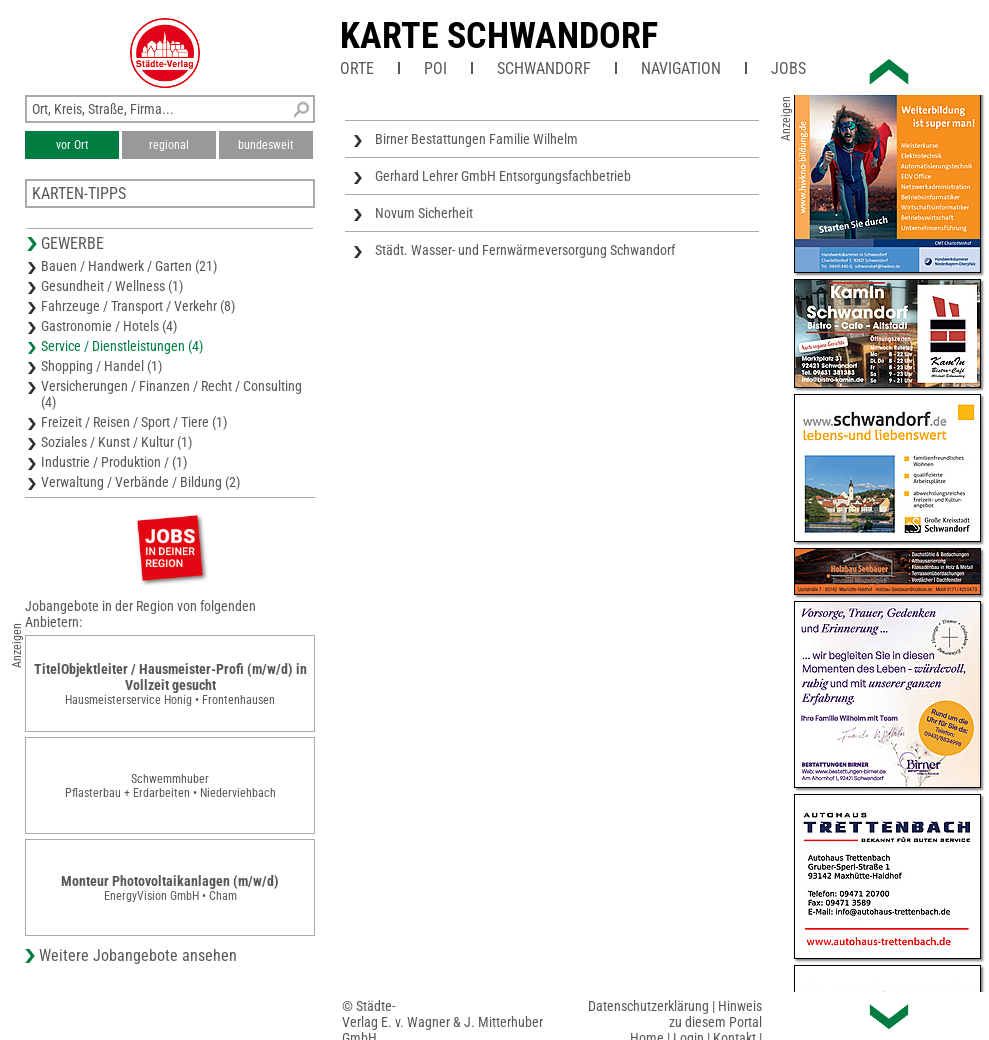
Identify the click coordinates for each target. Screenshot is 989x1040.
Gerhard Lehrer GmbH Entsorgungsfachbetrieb (503, 176)
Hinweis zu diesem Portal (715, 1014)
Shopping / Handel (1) (101, 366)
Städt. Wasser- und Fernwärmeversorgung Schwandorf (525, 250)
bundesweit (266, 145)
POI (435, 68)
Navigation (681, 68)
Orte (357, 68)
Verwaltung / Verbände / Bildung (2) (140, 482)
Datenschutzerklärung (648, 1006)
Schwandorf (544, 68)
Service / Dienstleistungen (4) (122, 346)
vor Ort (72, 145)
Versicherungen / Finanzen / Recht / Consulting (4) (171, 394)
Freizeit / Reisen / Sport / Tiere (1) (134, 422)
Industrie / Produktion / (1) (114, 462)
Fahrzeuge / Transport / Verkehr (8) (138, 306)
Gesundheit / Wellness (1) (112, 286)
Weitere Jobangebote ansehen (138, 955)
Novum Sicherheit (424, 213)
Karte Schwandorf (499, 36)
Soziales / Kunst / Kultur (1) (116, 442)
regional (169, 145)
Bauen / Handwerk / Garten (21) (129, 266)
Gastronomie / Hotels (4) (109, 326)
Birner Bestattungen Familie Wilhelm (476, 139)
